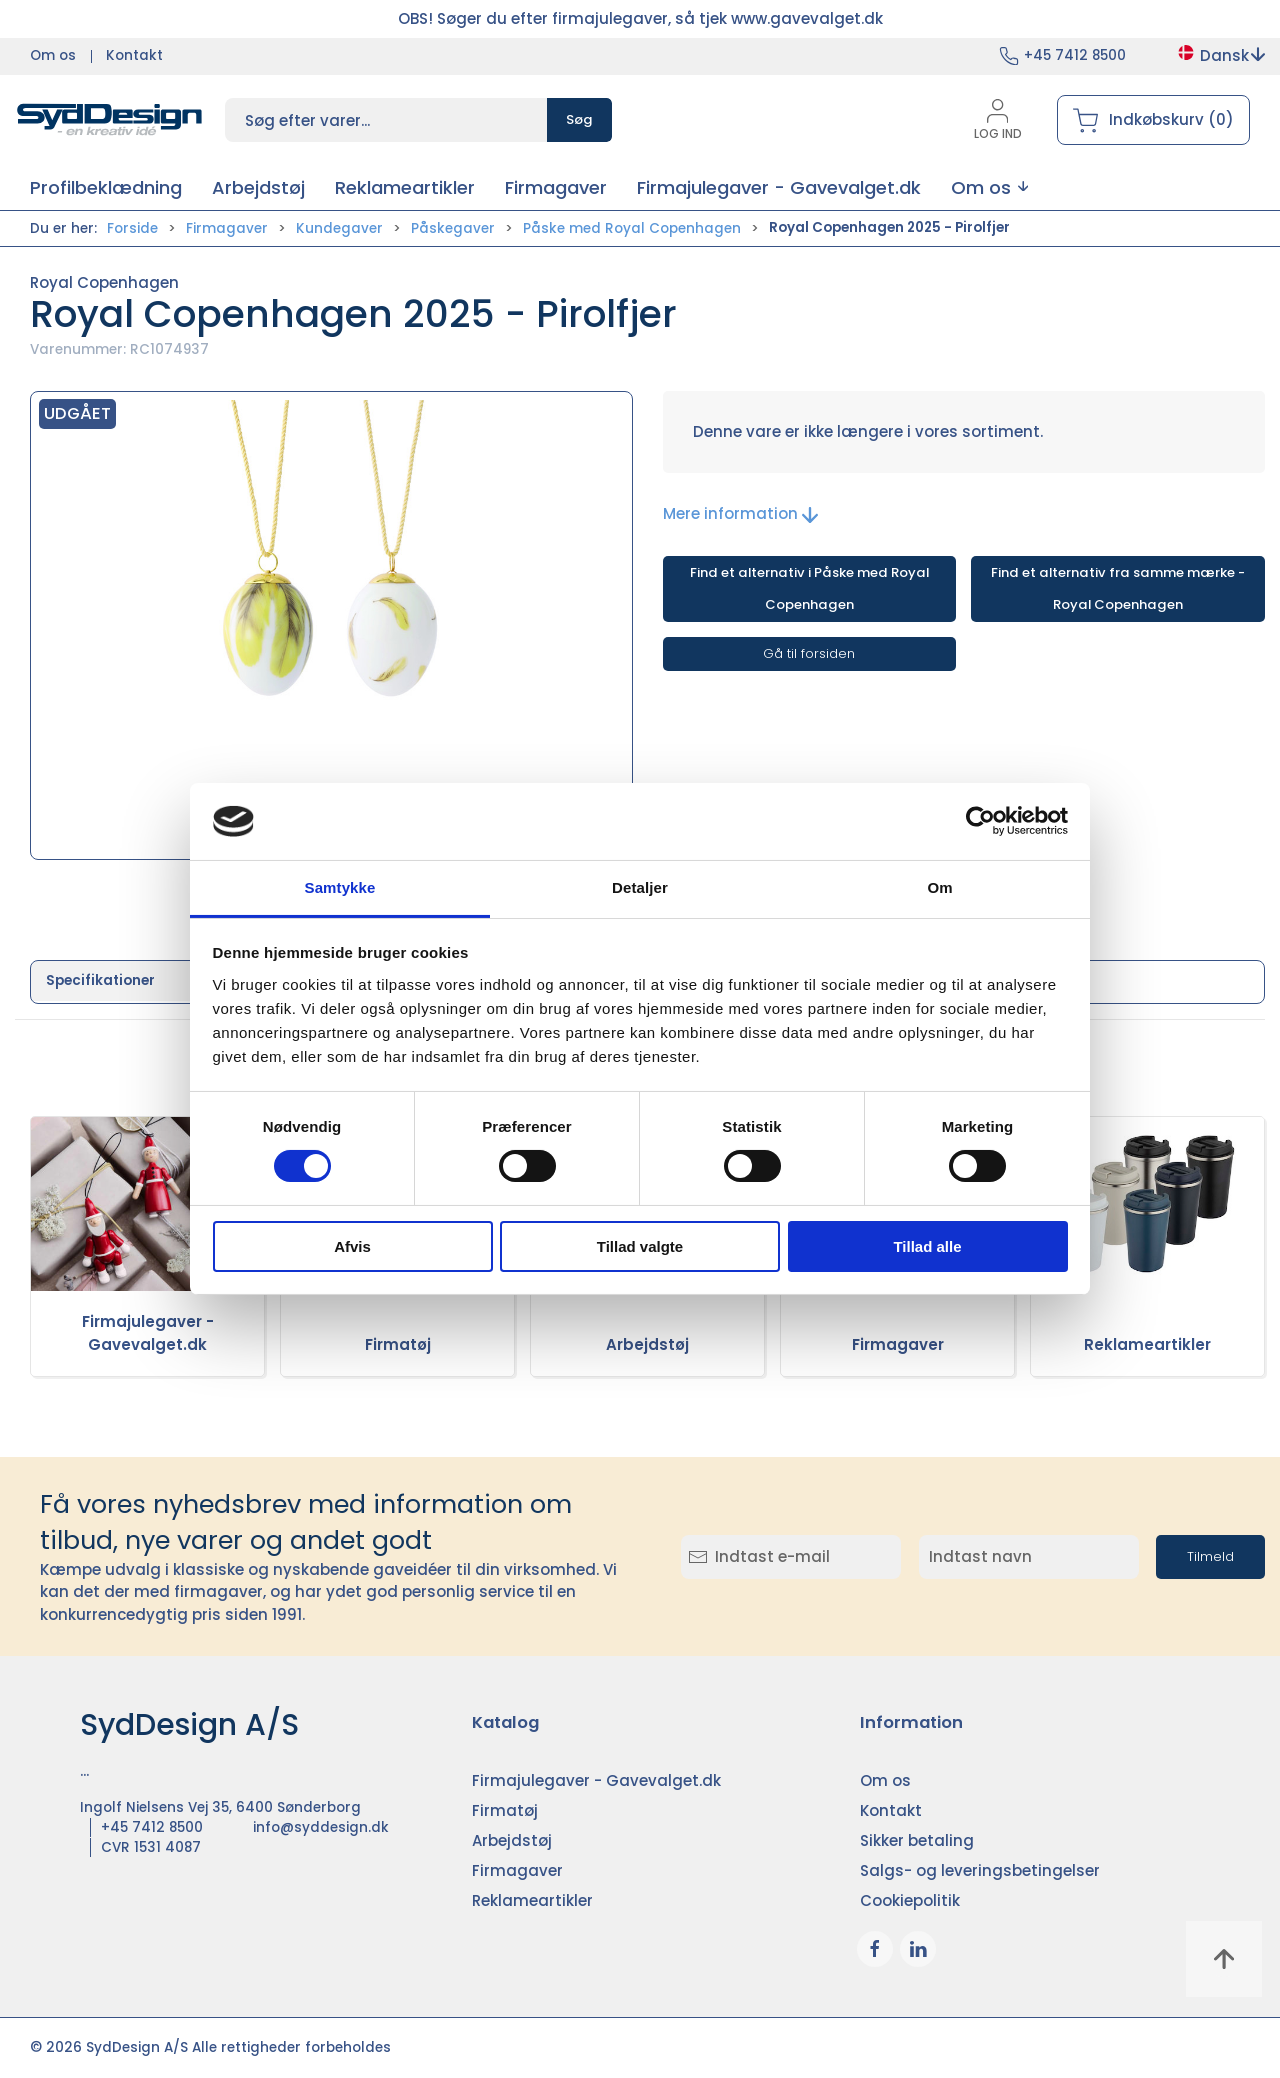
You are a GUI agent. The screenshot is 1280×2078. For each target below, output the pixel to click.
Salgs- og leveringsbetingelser (980, 1870)
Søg (579, 119)
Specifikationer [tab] (100, 980)
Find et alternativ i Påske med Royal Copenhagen (809, 588)
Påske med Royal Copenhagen (632, 228)
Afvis (352, 1246)
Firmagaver (227, 228)
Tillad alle (927, 1246)
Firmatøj (398, 1344)
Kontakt (134, 55)
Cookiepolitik (910, 1900)
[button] (989, 187)
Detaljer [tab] (640, 887)
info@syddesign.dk (321, 1827)
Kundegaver (339, 228)
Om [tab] (939, 887)
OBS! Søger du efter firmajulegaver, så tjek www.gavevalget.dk (640, 18)
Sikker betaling (917, 1840)
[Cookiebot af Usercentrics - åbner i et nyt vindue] (980, 821)
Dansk (1220, 55)
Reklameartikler (1147, 1344)
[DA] (110, 120)
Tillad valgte (640, 1246)
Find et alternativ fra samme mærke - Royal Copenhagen (1118, 588)
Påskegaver (453, 228)
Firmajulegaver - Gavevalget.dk (148, 1333)
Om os (53, 55)
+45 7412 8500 (1075, 55)
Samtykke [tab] (340, 887)
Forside (132, 228)
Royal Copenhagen (104, 282)
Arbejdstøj (647, 1344)
